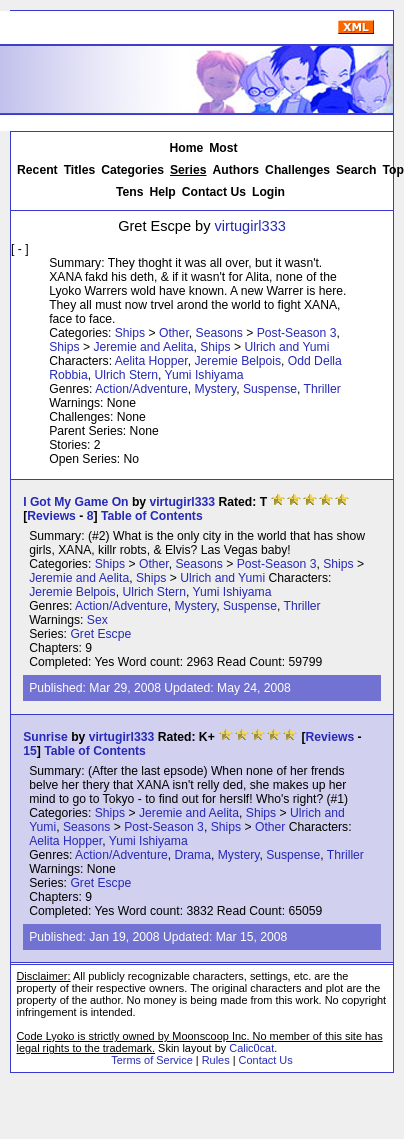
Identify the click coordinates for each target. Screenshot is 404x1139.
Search (356, 170)
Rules (216, 1060)
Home (186, 148)
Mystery (216, 389)
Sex (97, 620)
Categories (132, 170)
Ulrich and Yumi (287, 347)
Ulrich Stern (126, 375)
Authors (236, 170)
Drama (192, 855)
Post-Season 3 (297, 333)
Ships (130, 333)
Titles (80, 170)
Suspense (270, 389)
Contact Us (214, 192)
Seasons (219, 333)
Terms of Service (151, 1060)
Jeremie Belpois (238, 361)
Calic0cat (251, 1048)
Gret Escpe (100, 634)
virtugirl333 (250, 226)
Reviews (51, 516)
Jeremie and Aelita (143, 347)
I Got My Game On (75, 502)
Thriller (322, 389)
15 (30, 751)
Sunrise (45, 737)
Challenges (297, 170)
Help (162, 192)
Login (268, 192)
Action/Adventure (141, 389)
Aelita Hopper (151, 361)
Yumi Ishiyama (204, 375)
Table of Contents (152, 516)
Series (188, 170)
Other (174, 333)
